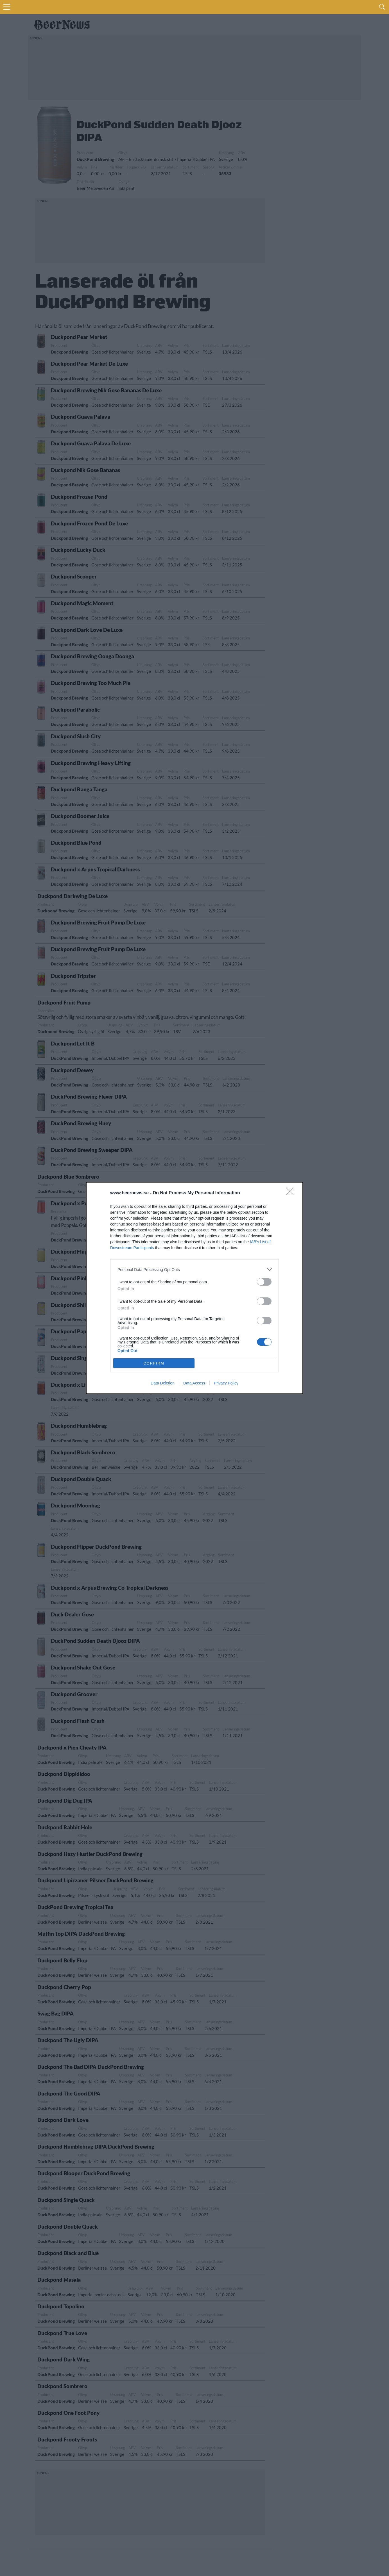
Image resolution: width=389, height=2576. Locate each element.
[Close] (291, 1193)
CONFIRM (153, 1363)
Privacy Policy (226, 1383)
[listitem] (194, 1269)
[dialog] (194, 1288)
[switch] (264, 1282)
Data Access (194, 1383)
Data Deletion (163, 1383)
